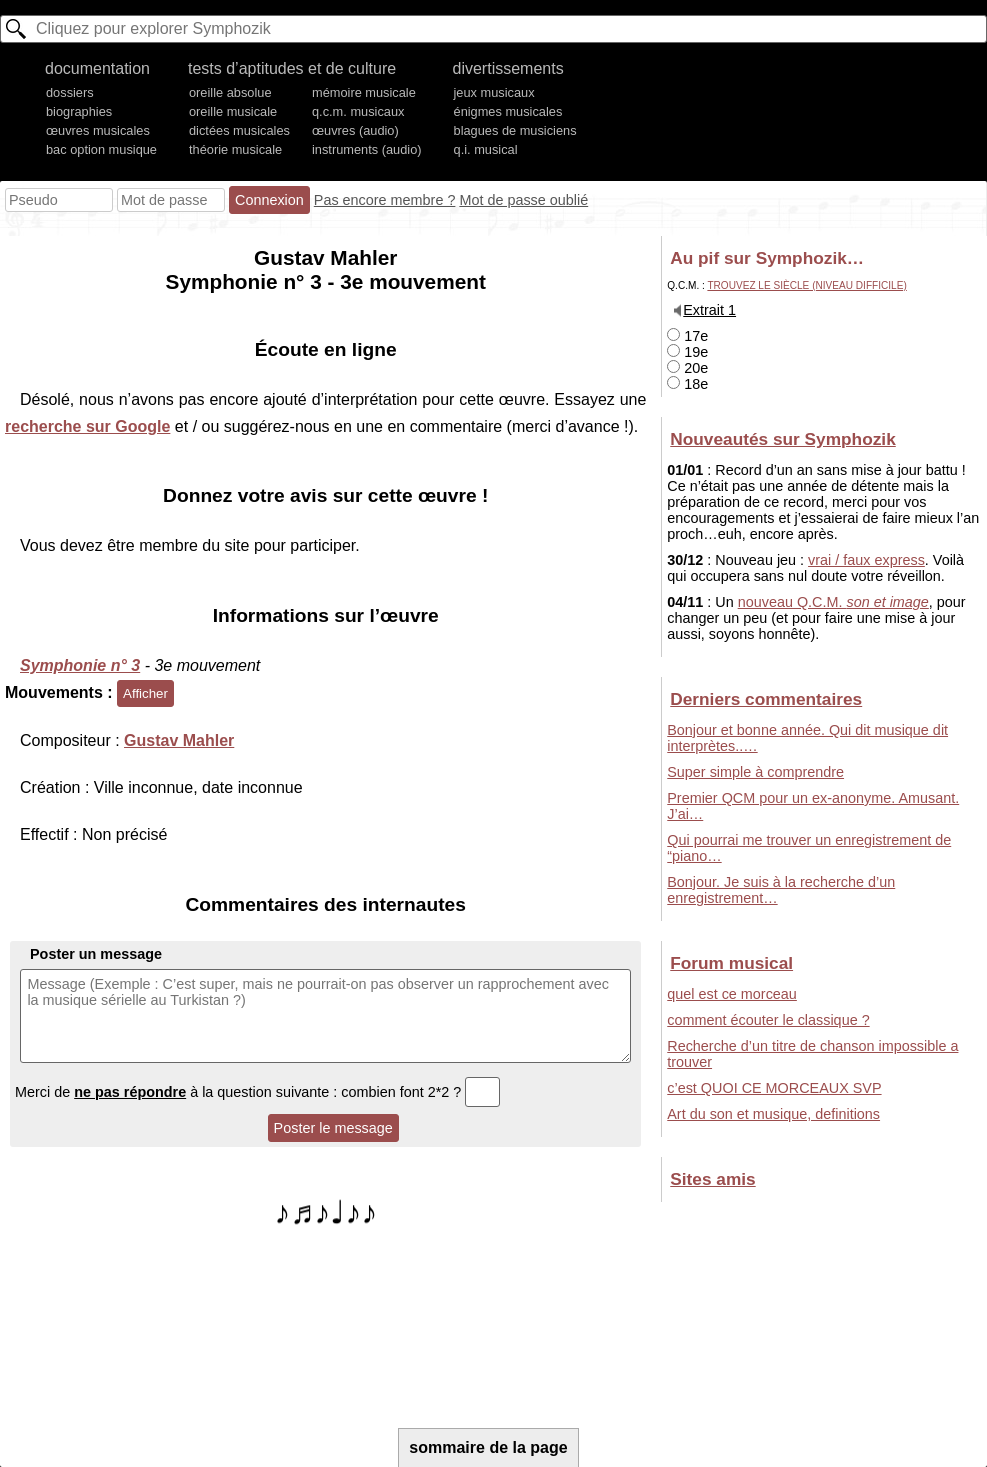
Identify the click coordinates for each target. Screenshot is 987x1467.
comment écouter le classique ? (768, 1020)
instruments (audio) (367, 149)
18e (687, 384)
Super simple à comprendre (755, 772)
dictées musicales (239, 130)
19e (687, 352)
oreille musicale (233, 111)
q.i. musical (486, 149)
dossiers (70, 92)
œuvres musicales (98, 130)
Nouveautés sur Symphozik (782, 439)
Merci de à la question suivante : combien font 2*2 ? (257, 1092)
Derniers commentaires (766, 699)
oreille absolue (230, 92)
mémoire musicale (364, 92)
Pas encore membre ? (385, 200)
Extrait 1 (709, 310)
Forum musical (731, 963)
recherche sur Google (87, 426)
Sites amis (712, 1179)
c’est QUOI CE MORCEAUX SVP (774, 1088)
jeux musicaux (494, 92)
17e (687, 336)
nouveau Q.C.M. (833, 602)
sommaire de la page (488, 1447)
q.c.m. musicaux (358, 111)
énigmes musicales (508, 111)
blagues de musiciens (515, 130)
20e (687, 368)
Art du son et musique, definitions (773, 1114)
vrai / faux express (866, 560)
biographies (79, 111)
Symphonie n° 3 (80, 665)
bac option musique (101, 149)
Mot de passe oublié (523, 200)
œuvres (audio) (355, 130)
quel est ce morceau (732, 994)
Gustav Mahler (179, 740)
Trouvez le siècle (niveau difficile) (806, 285)
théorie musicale (235, 149)
